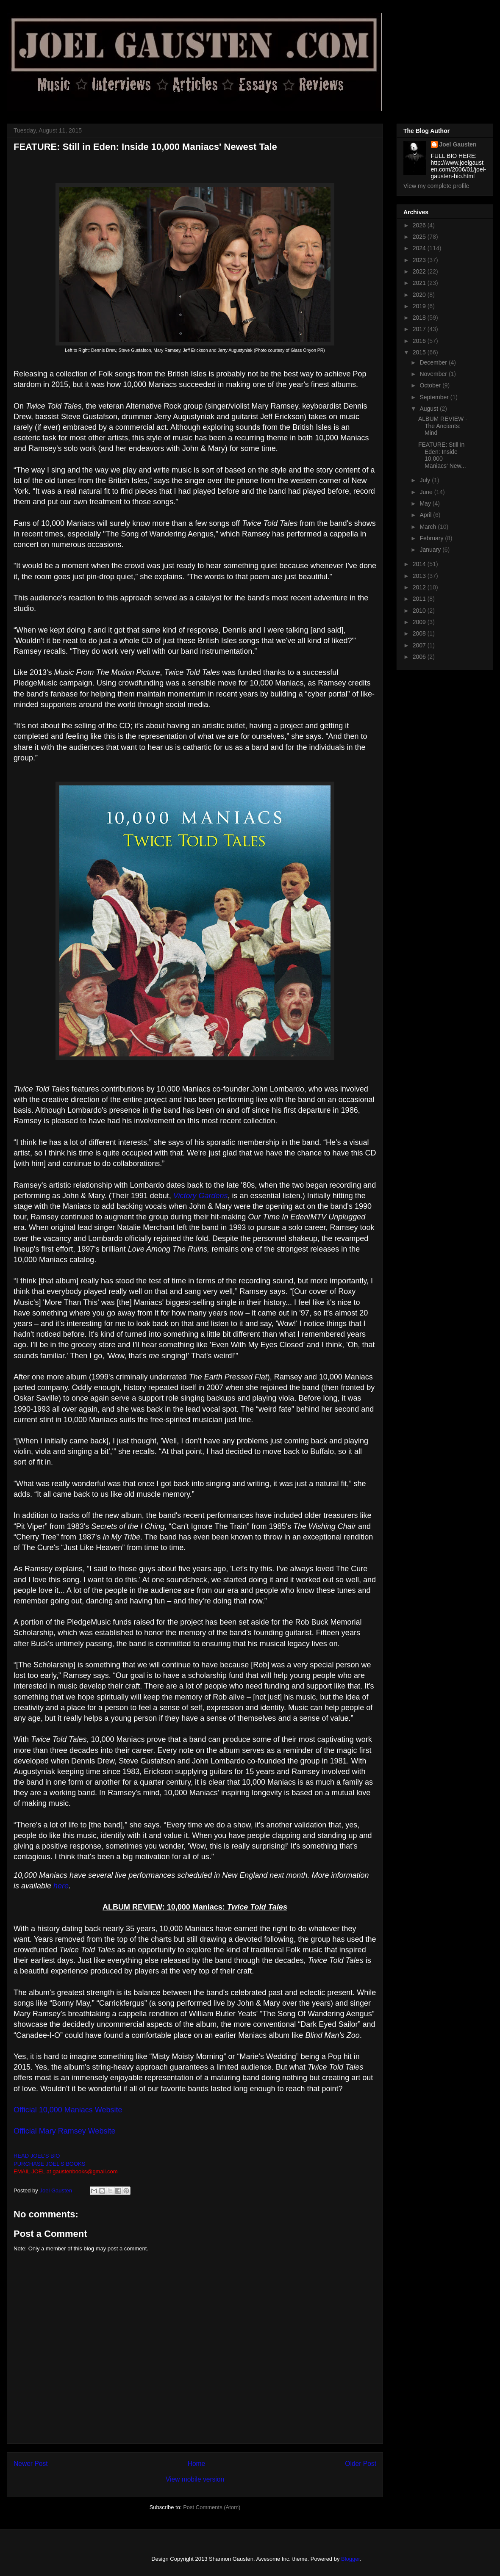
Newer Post (31, 2463)
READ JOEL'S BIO (37, 2156)
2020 (420, 294)
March (428, 526)
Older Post (360, 2463)
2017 (420, 329)
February (432, 538)
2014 (420, 564)
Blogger (350, 2559)
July (425, 480)
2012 (420, 587)
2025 (420, 236)
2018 (420, 317)
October (430, 385)
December (433, 362)
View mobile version (195, 2479)
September (434, 397)
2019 (420, 306)
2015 (420, 352)
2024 (420, 248)
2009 (420, 622)
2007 (420, 645)
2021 (420, 282)
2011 (420, 598)
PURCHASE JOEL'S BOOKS (49, 2164)
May (425, 503)
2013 (420, 575)
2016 (420, 340)
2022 (420, 271)
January (430, 549)
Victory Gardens (200, 1195)
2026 (420, 225)
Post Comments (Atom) (211, 2507)
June (426, 492)
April (426, 514)
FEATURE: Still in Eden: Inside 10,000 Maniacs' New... (442, 455)
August (429, 408)
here (61, 1886)
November (433, 373)
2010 (420, 610)
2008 (420, 633)
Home (197, 2463)
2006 (420, 656)
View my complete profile (436, 185)
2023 (420, 260)
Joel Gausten (458, 144)
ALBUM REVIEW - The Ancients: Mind (442, 426)
